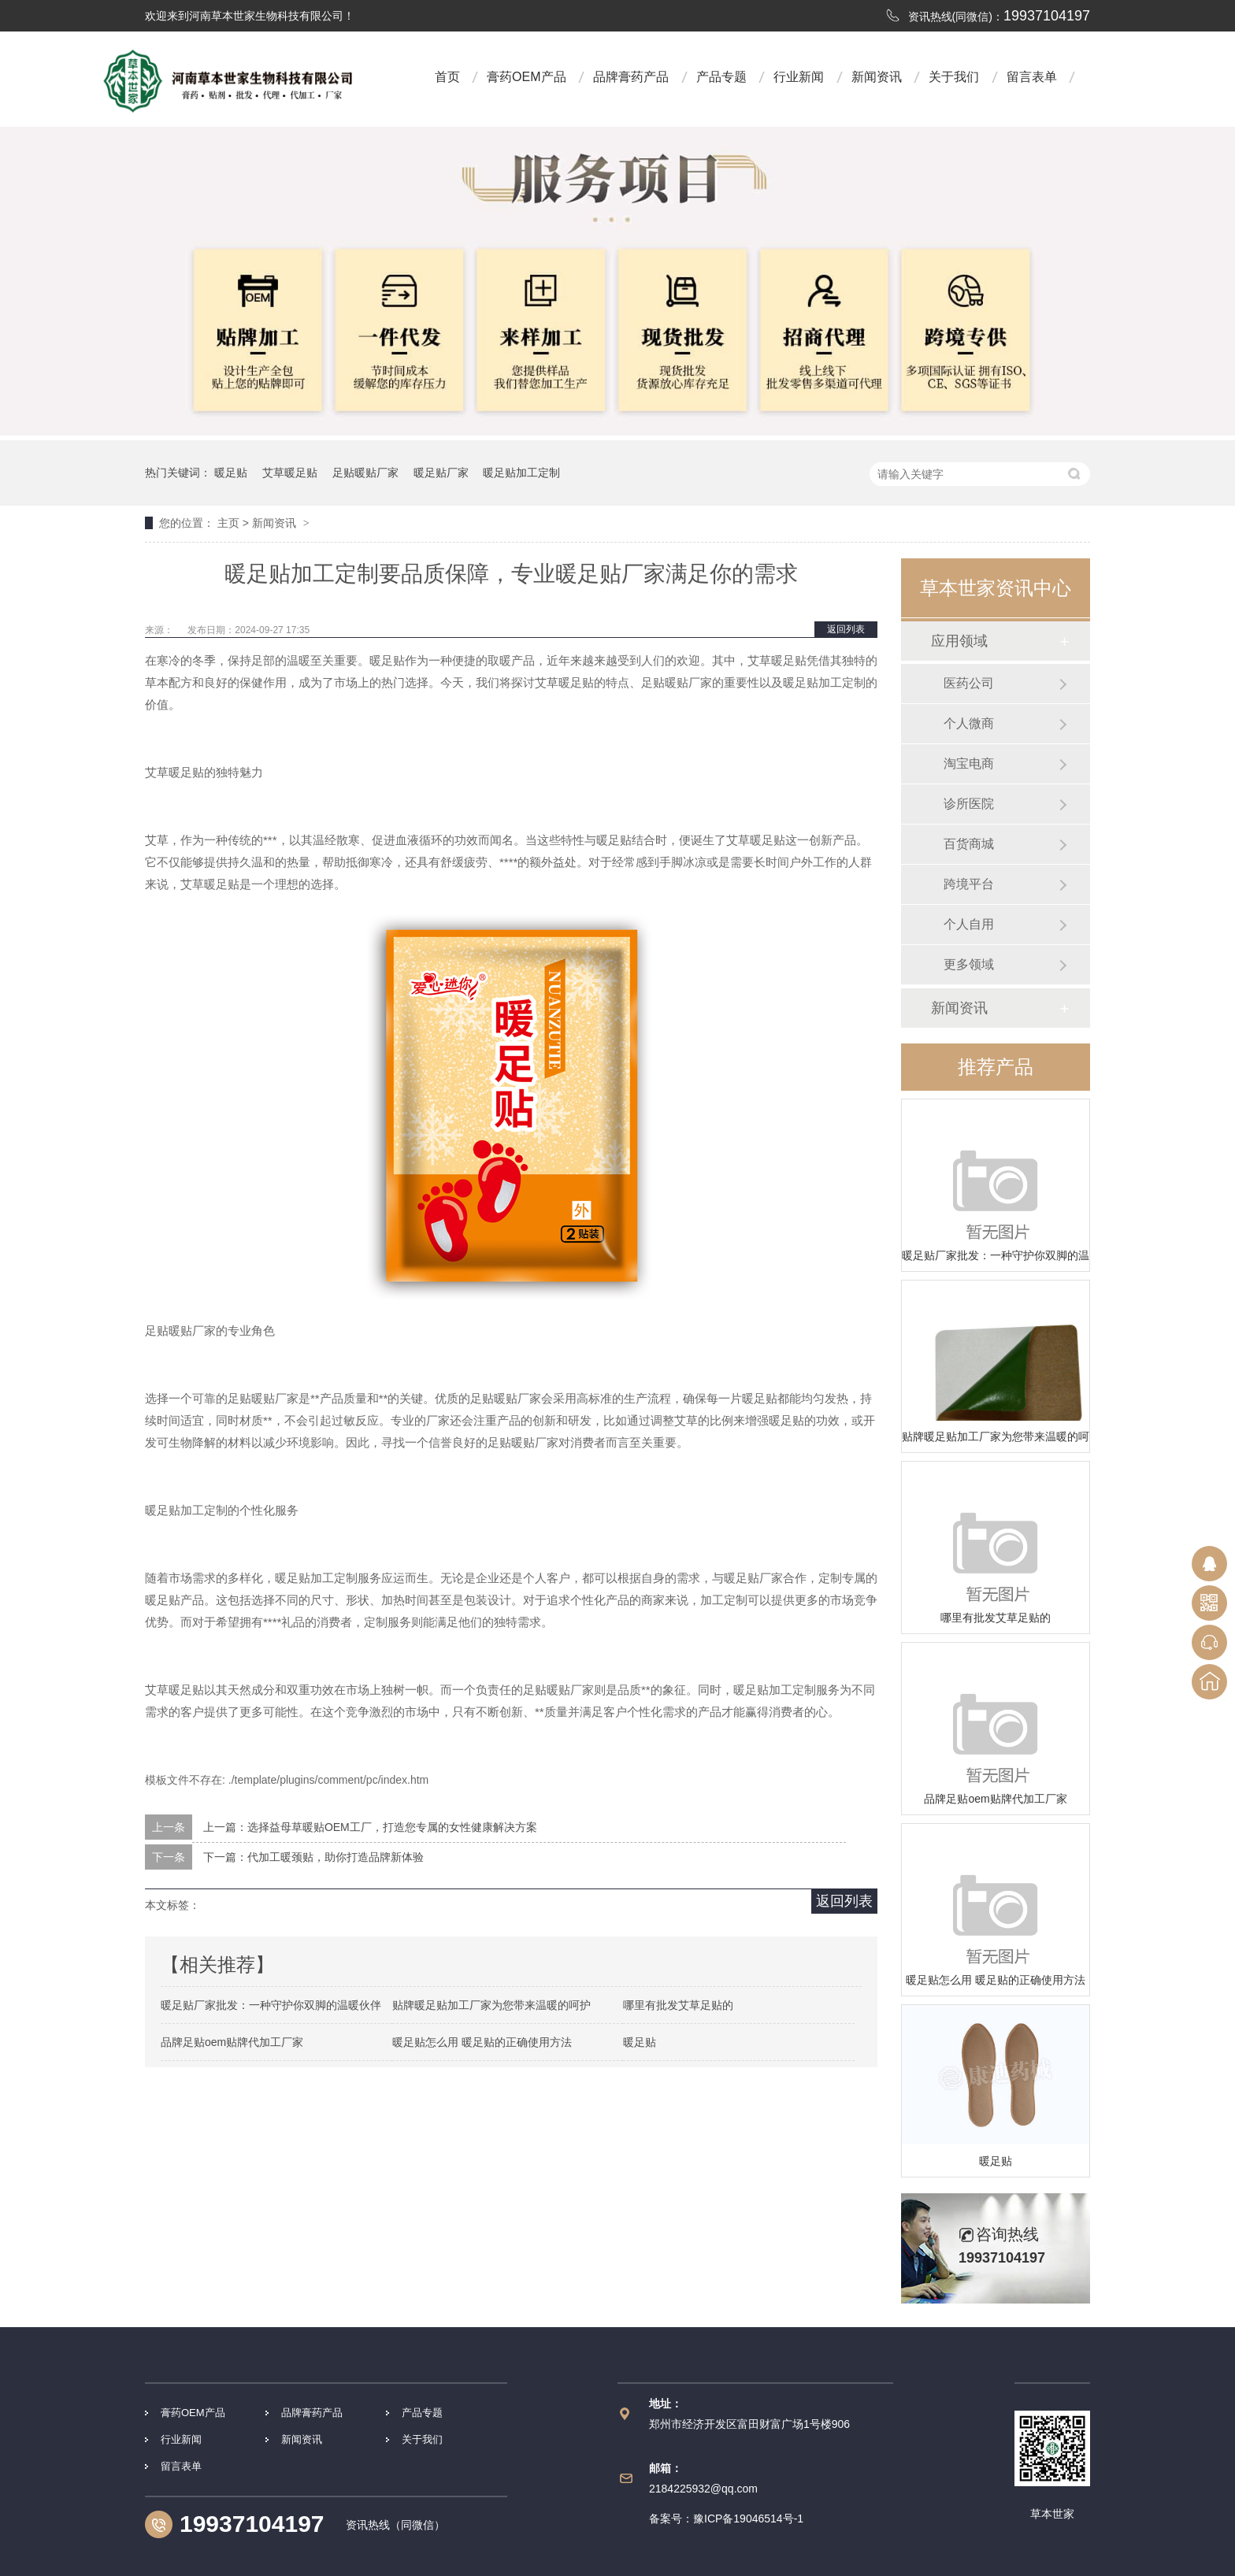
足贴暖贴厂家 (365, 472)
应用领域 (959, 641)
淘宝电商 (969, 763)
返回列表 (846, 629)
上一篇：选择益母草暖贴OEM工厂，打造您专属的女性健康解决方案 (370, 1827)
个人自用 (969, 924)
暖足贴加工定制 (521, 472)
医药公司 (969, 683)
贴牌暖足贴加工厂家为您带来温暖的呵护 (995, 1436)
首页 (447, 76)
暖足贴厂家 (441, 472)
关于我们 (954, 76)
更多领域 (969, 964)
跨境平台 (969, 884)
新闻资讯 (876, 76)
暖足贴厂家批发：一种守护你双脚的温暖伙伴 (995, 1255)
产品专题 (721, 76)
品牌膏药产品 (631, 76)
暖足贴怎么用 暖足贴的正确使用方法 (995, 1980)
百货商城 (969, 844)
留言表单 (1032, 76)
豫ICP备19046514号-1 (748, 2518)
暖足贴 (230, 472)
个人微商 (969, 723)
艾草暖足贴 (289, 472)
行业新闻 (798, 76)
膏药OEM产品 (526, 76)
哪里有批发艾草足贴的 (995, 1617)
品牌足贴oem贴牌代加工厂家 (995, 1798)
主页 (228, 523)
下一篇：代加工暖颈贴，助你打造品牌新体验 (313, 1857)
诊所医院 (969, 803)
